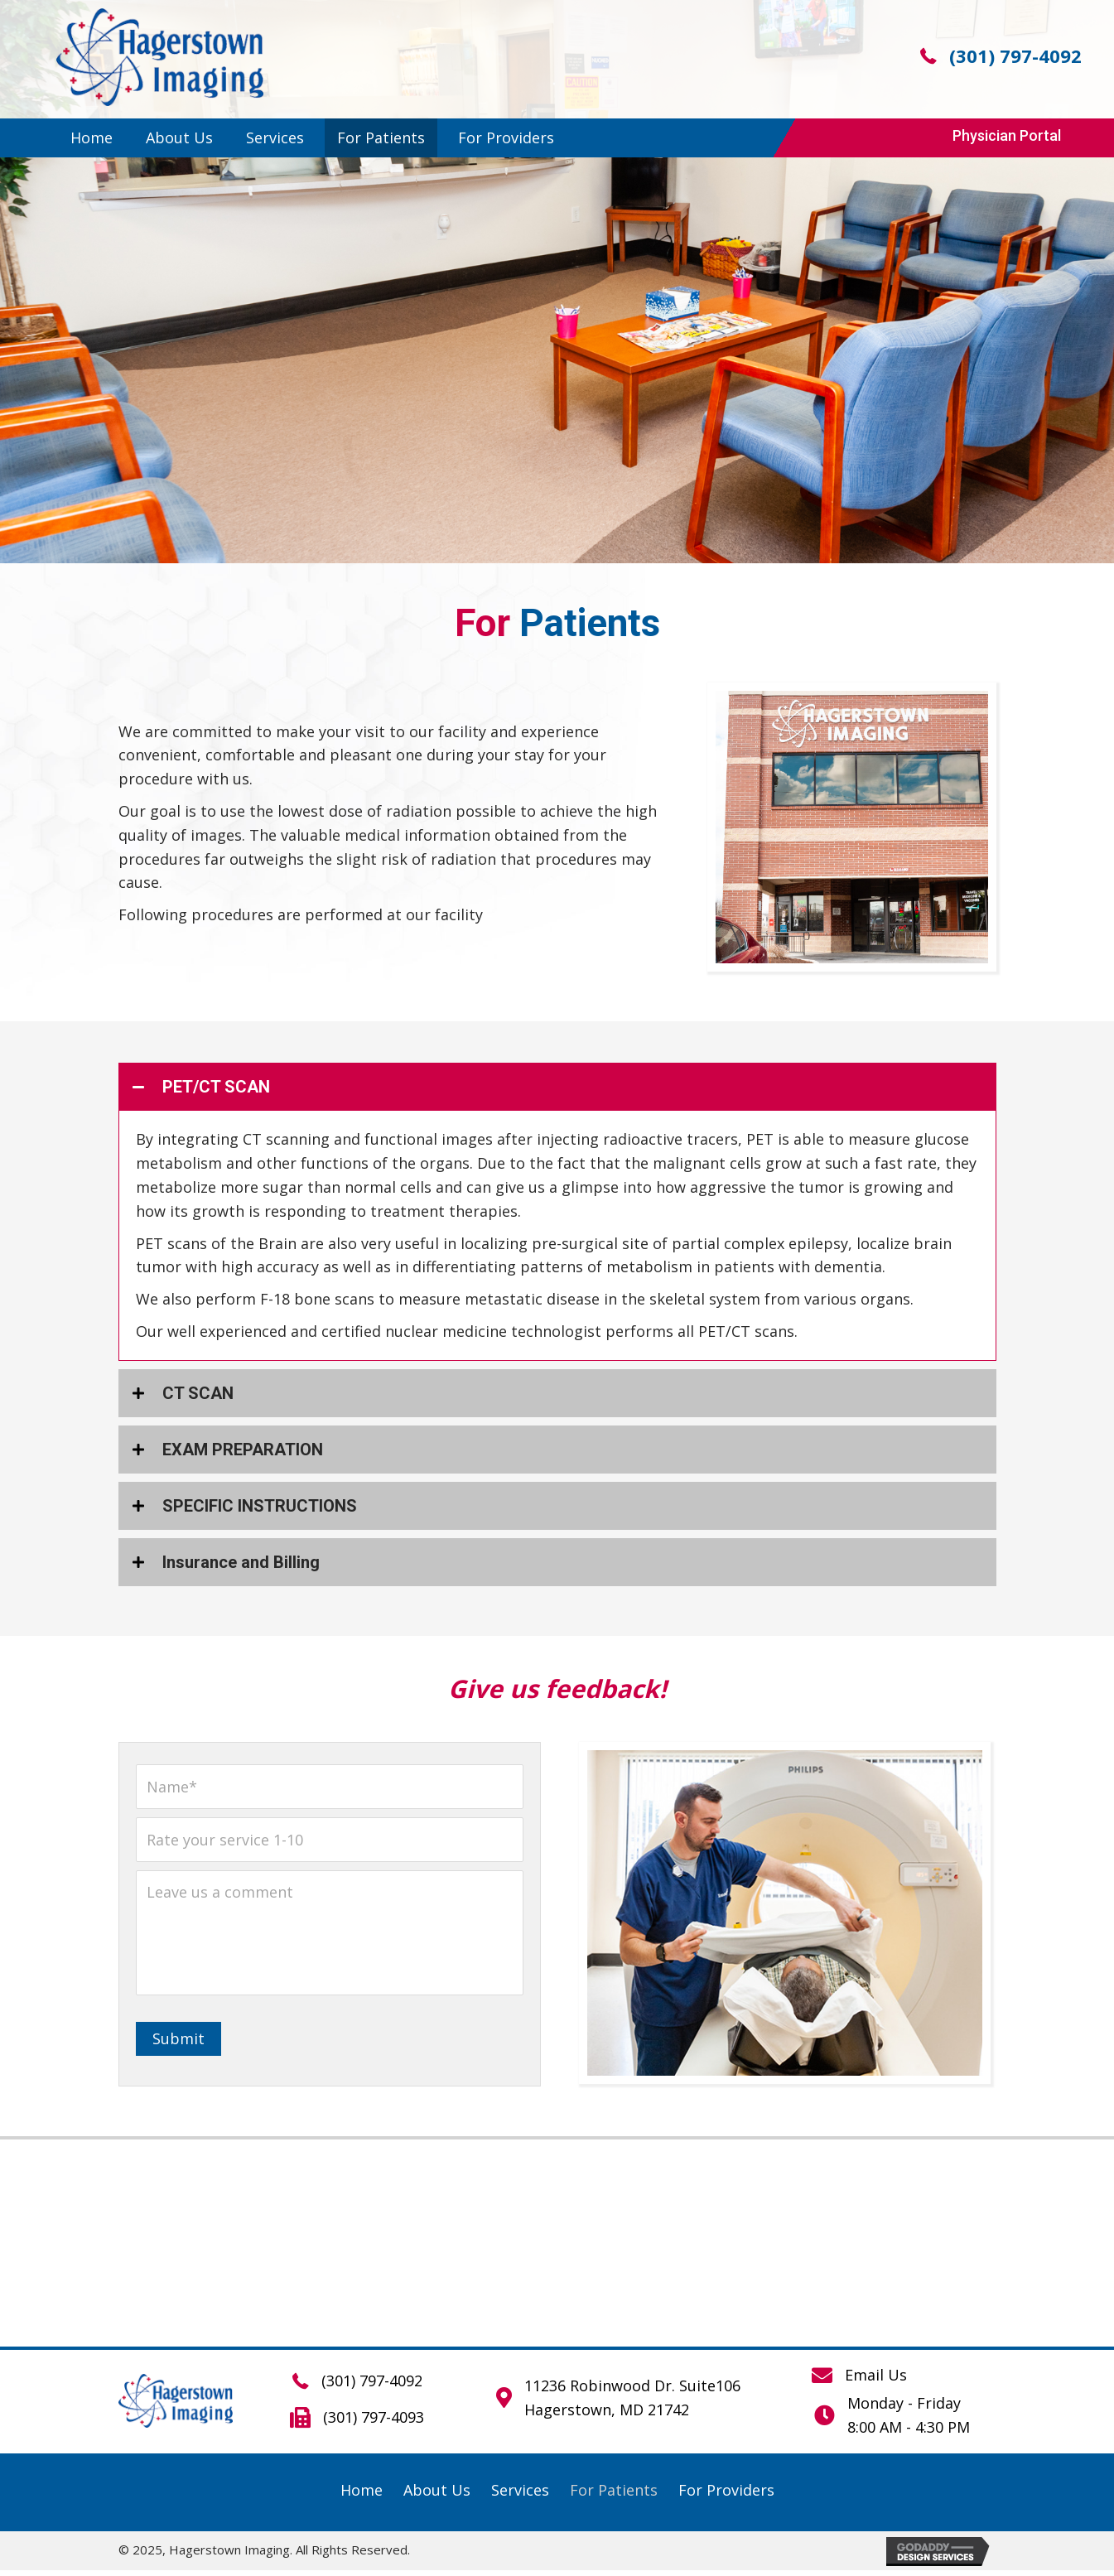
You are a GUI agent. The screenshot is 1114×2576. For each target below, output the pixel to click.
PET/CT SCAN (216, 1087)
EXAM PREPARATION (242, 1449)
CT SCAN (198, 1393)
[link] (91, 138)
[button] (1007, 135)
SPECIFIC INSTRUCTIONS (259, 1506)
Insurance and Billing (241, 1562)
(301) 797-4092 (1014, 55)
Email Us (876, 2380)
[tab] (557, 1087)
